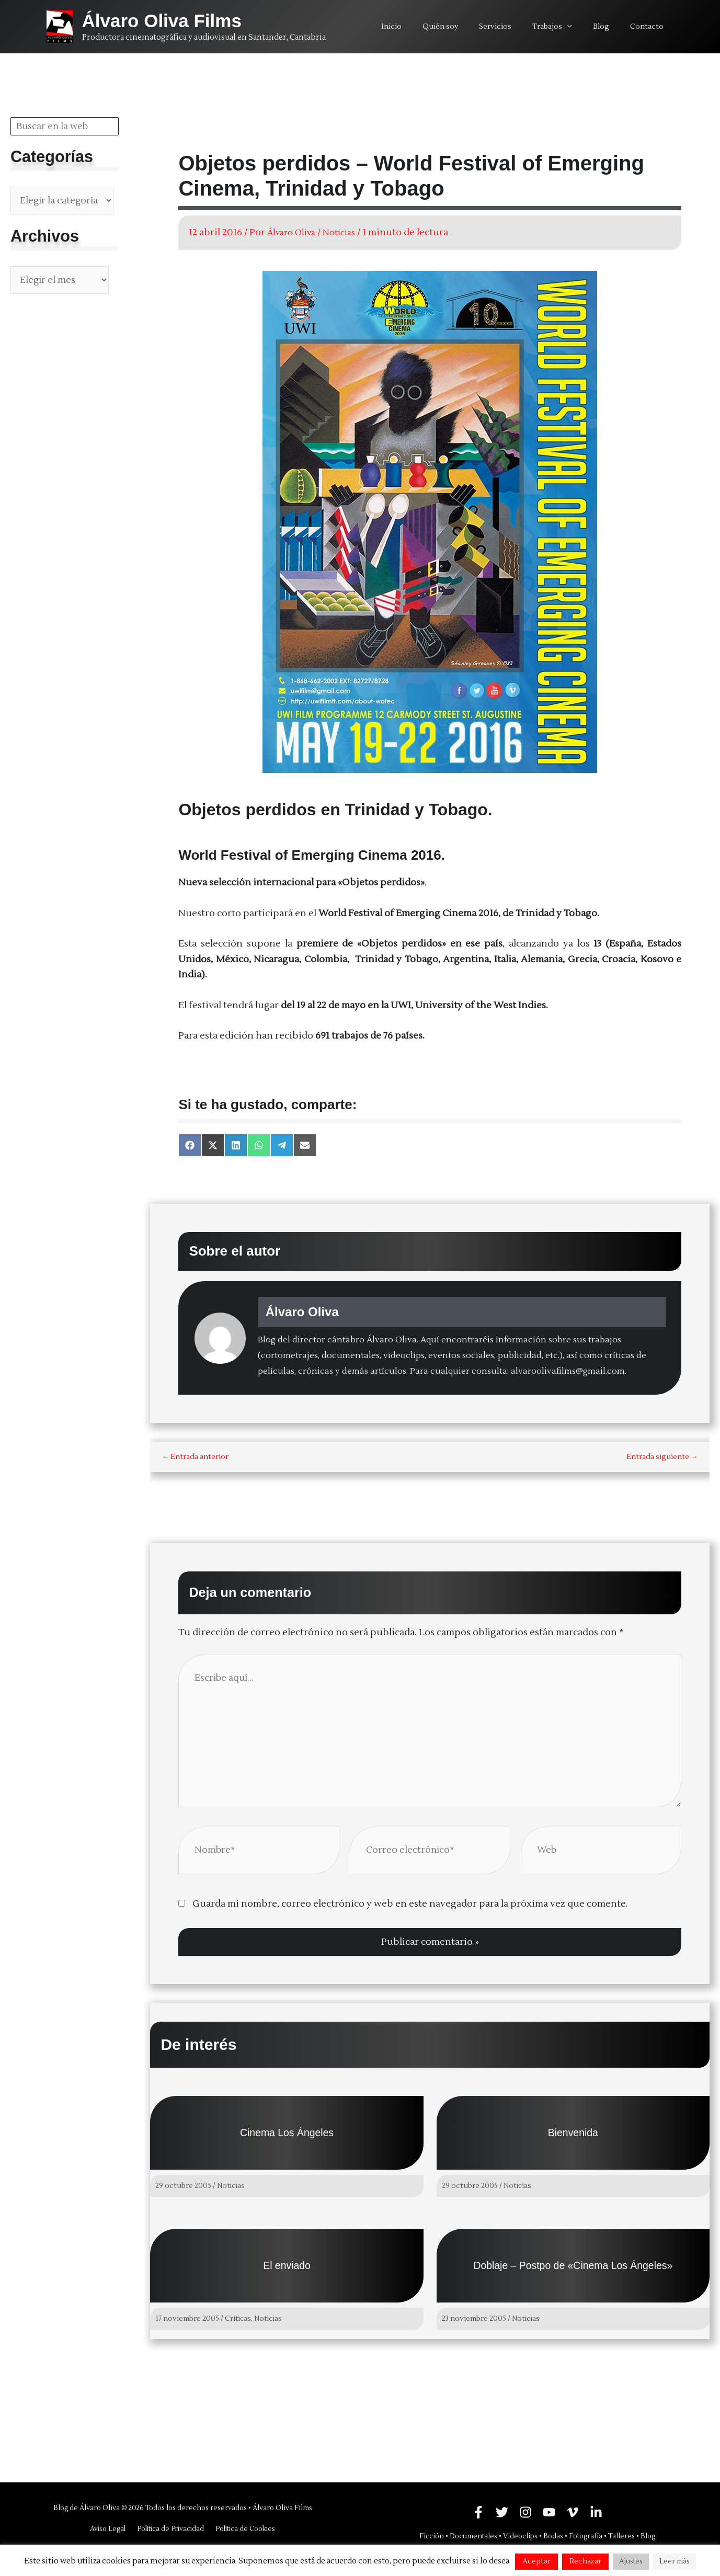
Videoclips (520, 2536)
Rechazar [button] (585, 2561)
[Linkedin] (596, 2512)
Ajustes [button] (631, 2561)
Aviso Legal (110, 2529)
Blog (648, 2536)
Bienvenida (573, 2136)
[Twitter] (501, 2512)
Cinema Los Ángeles (286, 2136)
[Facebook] (478, 2512)
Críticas (238, 2322)
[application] (582, 27)
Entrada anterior (195, 1457)
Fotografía (585, 2536)
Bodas (553, 2536)
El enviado (286, 2269)
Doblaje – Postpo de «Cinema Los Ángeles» (573, 2269)
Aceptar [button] (536, 2561)
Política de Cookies (243, 2529)
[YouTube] (549, 2512)
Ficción (431, 2536)
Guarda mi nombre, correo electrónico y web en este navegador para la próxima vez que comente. (410, 1907)
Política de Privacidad (170, 2529)
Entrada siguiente (662, 1457)
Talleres (621, 2536)
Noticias (347, 232)
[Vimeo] (572, 2512)
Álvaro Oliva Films (162, 20)
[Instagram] (525, 2512)
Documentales (473, 2536)
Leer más (674, 2561)
